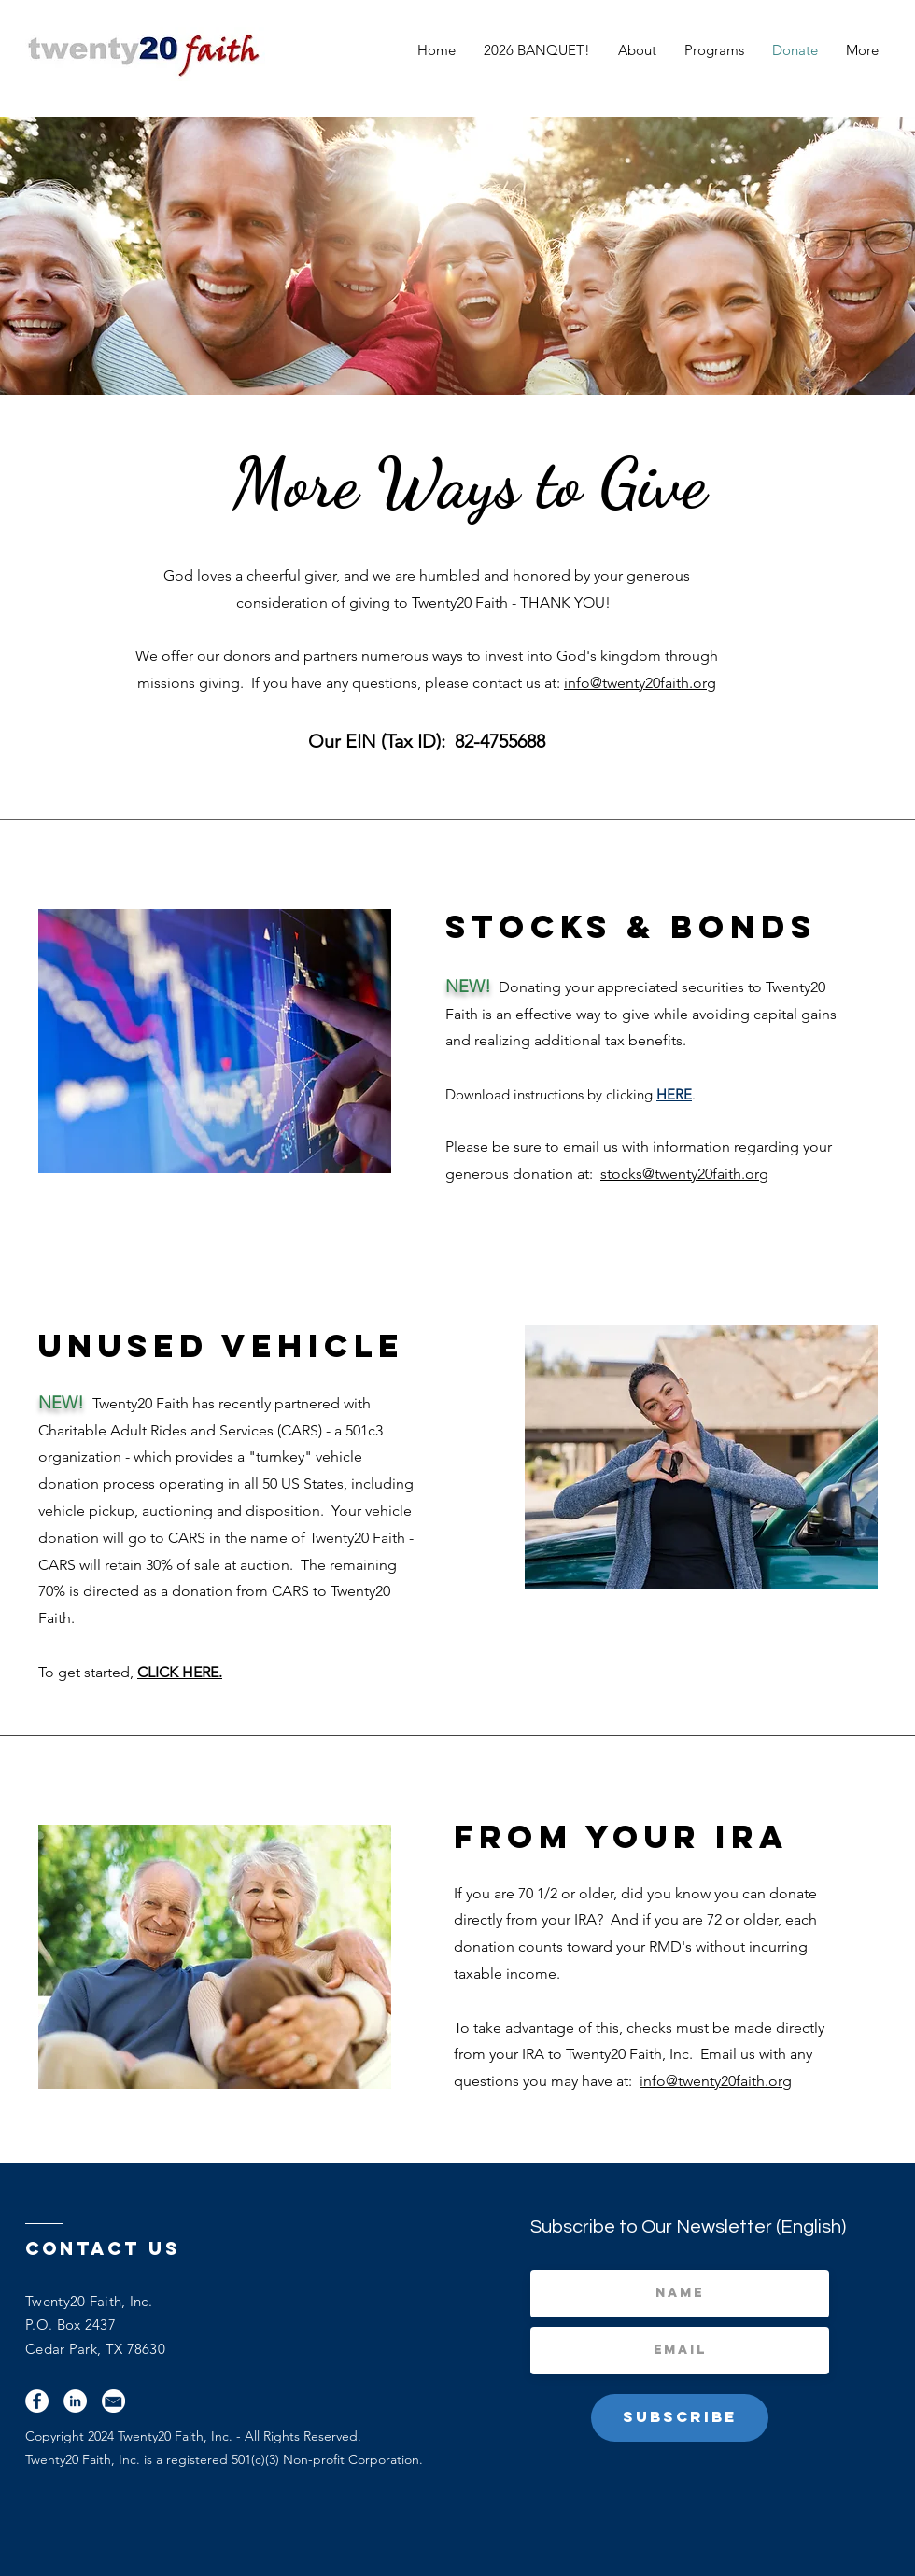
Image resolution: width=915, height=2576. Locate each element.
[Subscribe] (679, 2418)
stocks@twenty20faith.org (684, 1174)
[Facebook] (37, 2401)
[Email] (113, 2401)
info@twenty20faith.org (640, 683)
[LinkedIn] (75, 2401)
